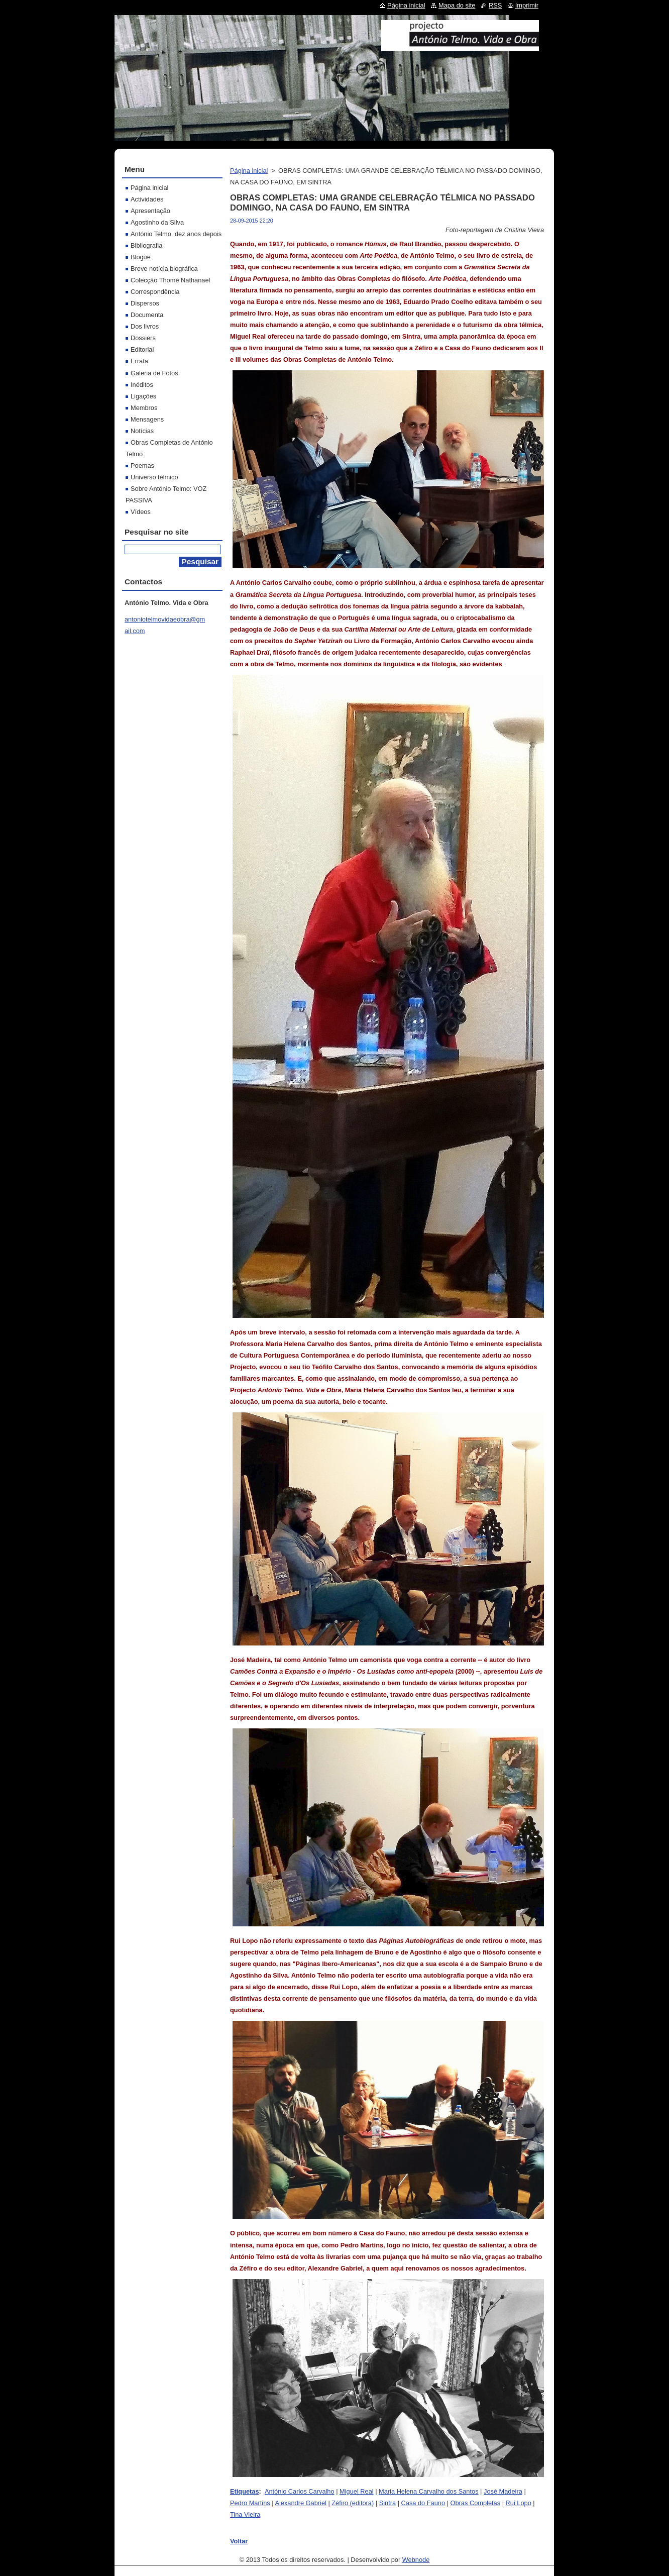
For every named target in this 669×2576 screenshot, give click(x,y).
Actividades (147, 199)
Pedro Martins (250, 2503)
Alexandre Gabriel (300, 2503)
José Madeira (503, 2491)
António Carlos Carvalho (299, 2491)
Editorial (142, 349)
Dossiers (143, 338)
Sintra (387, 2503)
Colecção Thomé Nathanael (170, 280)
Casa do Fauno (423, 2503)
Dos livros (145, 326)
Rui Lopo (518, 2503)
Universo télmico (154, 477)
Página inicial (249, 170)
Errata (139, 361)
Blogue (141, 257)
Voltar (239, 2541)
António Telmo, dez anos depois (176, 234)
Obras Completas (476, 2503)
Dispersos (145, 303)
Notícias (142, 431)
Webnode (416, 2559)
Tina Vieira (245, 2514)
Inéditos (142, 384)
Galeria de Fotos (154, 373)
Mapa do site (456, 5)
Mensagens (147, 419)
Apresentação (150, 211)
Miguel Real (357, 2491)
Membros (144, 407)
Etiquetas (244, 2491)
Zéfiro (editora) (352, 2503)
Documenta (147, 315)
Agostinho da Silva (157, 222)
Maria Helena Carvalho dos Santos (428, 2491)
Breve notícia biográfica (164, 268)
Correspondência (155, 291)
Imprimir (526, 5)
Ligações (143, 396)
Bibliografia (146, 245)
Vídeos (141, 512)
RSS (495, 5)
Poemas (142, 465)
